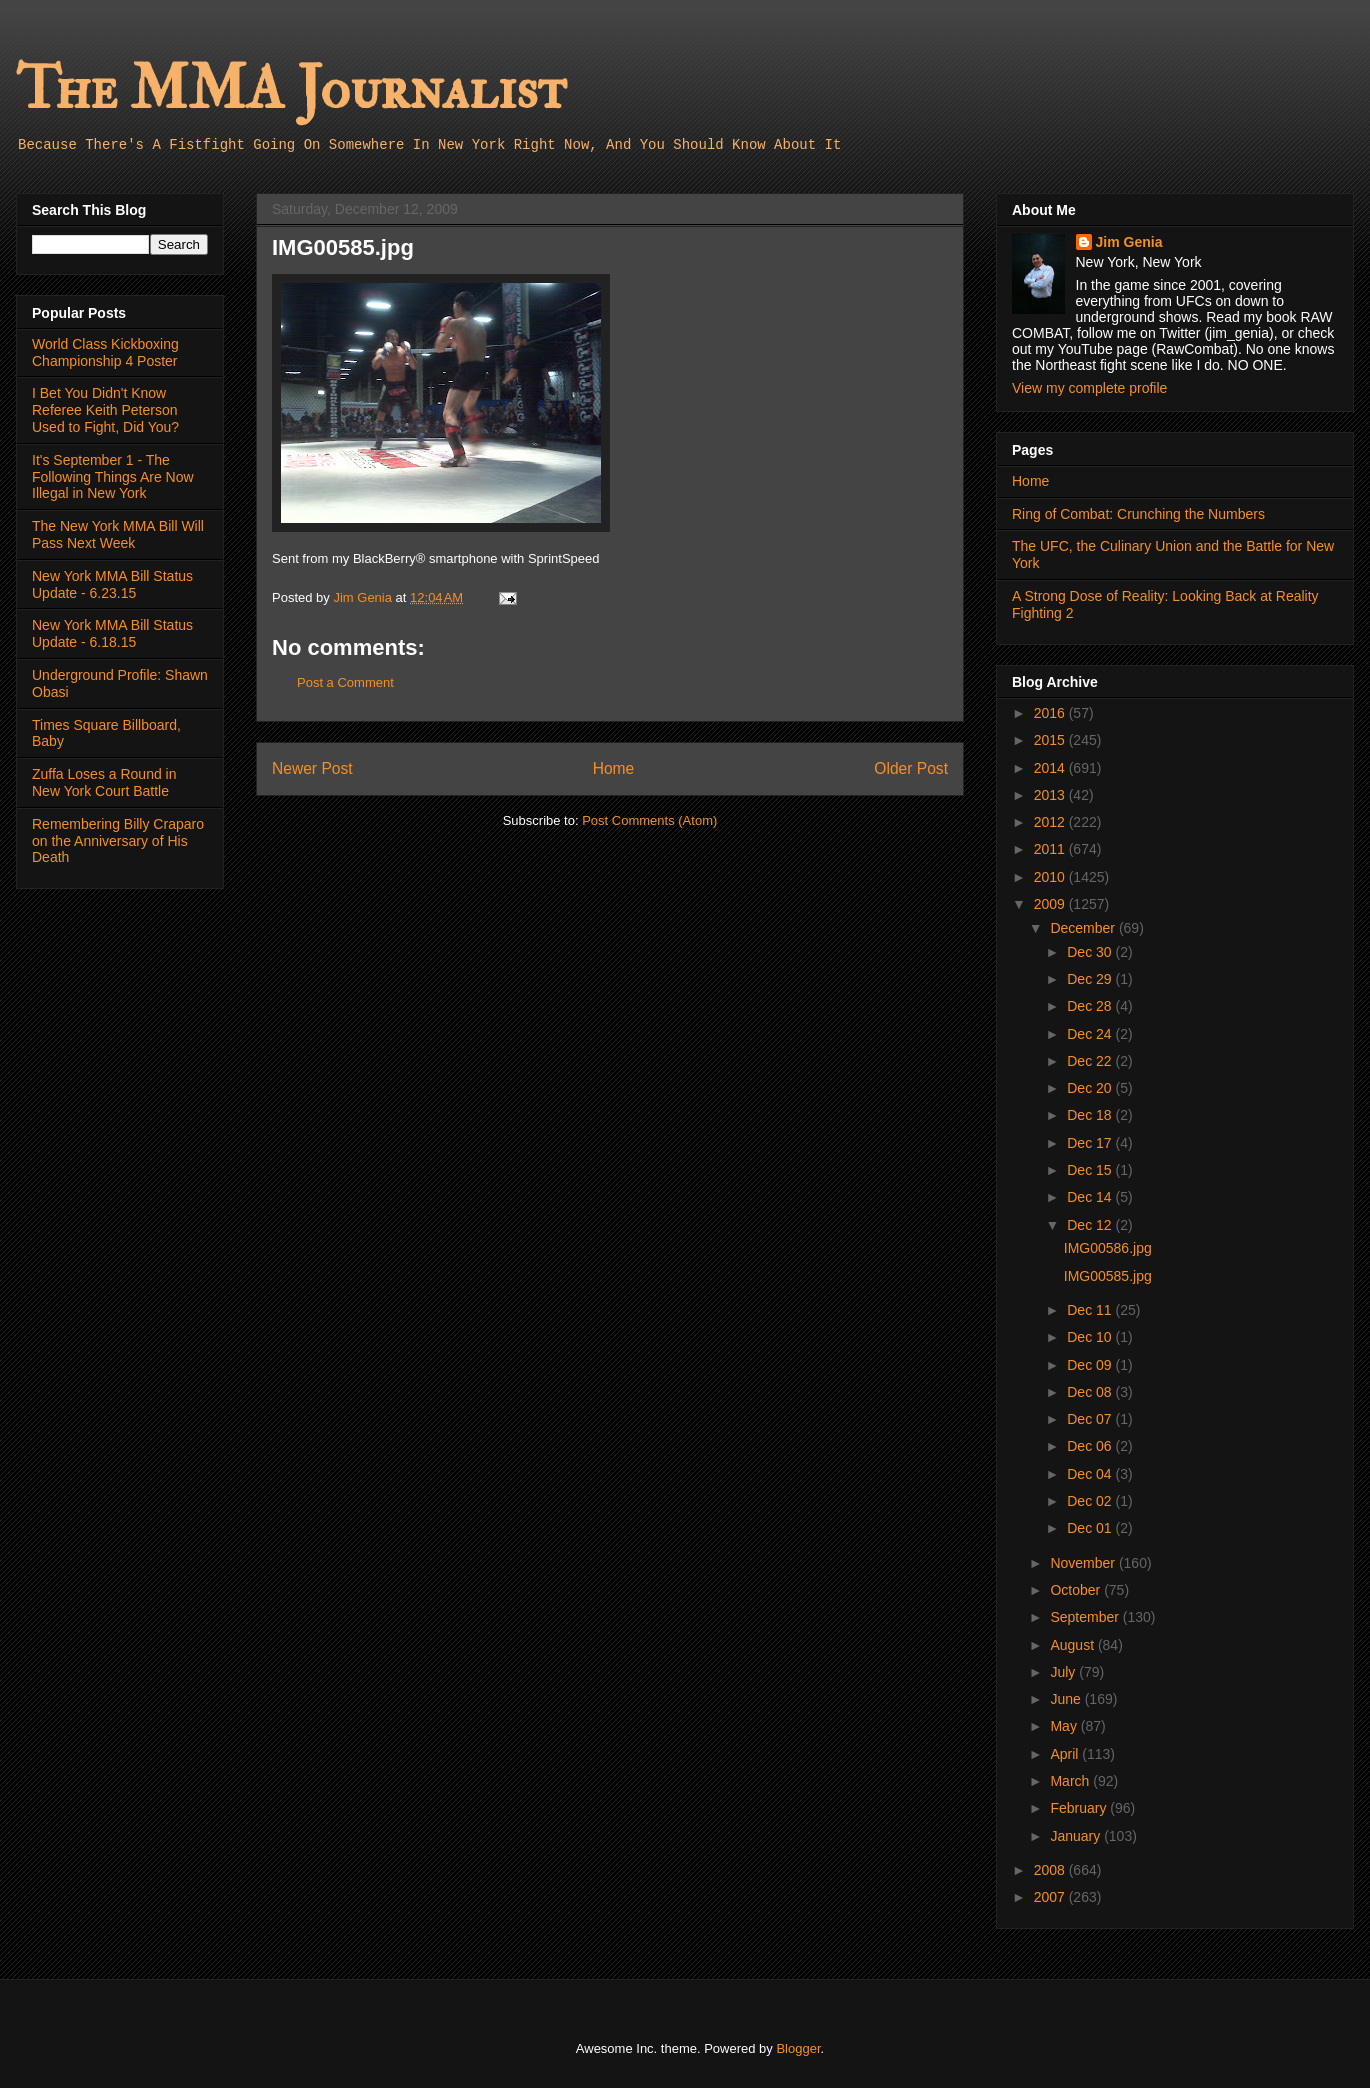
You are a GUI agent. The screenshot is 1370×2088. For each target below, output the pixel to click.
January (1077, 1836)
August (1073, 1645)
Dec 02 (1091, 1501)
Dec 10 (1091, 1337)
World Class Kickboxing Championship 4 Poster (105, 352)
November (1084, 1563)
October (1077, 1590)
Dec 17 (1091, 1143)
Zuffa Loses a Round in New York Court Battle (104, 782)
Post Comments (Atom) (649, 820)
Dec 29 (1091, 979)
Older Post (911, 768)
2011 (1051, 849)
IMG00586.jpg (1108, 1248)
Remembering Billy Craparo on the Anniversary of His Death (118, 841)
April (1066, 1754)
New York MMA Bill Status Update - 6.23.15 (112, 584)
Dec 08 (1091, 1392)
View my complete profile (1089, 388)
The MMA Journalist (291, 89)
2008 (1051, 1870)
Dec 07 (1091, 1419)
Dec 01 (1091, 1528)
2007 (1051, 1897)
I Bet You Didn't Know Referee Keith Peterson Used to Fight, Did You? (105, 410)
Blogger (798, 2048)
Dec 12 (1091, 1225)
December (1084, 928)
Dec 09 (1091, 1365)
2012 (1051, 822)
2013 (1051, 795)
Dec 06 (1091, 1446)
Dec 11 (1091, 1310)
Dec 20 (1091, 1088)
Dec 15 (1091, 1170)
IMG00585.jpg (1108, 1276)
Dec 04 (1091, 1474)
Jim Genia (1129, 242)
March (1071, 1781)
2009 (1051, 904)
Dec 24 (1091, 1034)
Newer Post (312, 768)
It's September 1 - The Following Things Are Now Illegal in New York (113, 477)
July (1064, 1672)
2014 (1051, 768)
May (1065, 1726)
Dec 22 (1091, 1061)
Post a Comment (345, 682)
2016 (1051, 713)
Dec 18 (1091, 1115)
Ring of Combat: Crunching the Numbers (1138, 514)
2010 (1051, 877)
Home (614, 768)
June (1067, 1699)
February (1080, 1808)
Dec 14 (1091, 1197)
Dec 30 (1091, 952)
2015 (1051, 740)
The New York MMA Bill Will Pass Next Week (118, 534)
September (1086, 1617)
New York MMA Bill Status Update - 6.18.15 (112, 633)
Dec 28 (1091, 1006)
